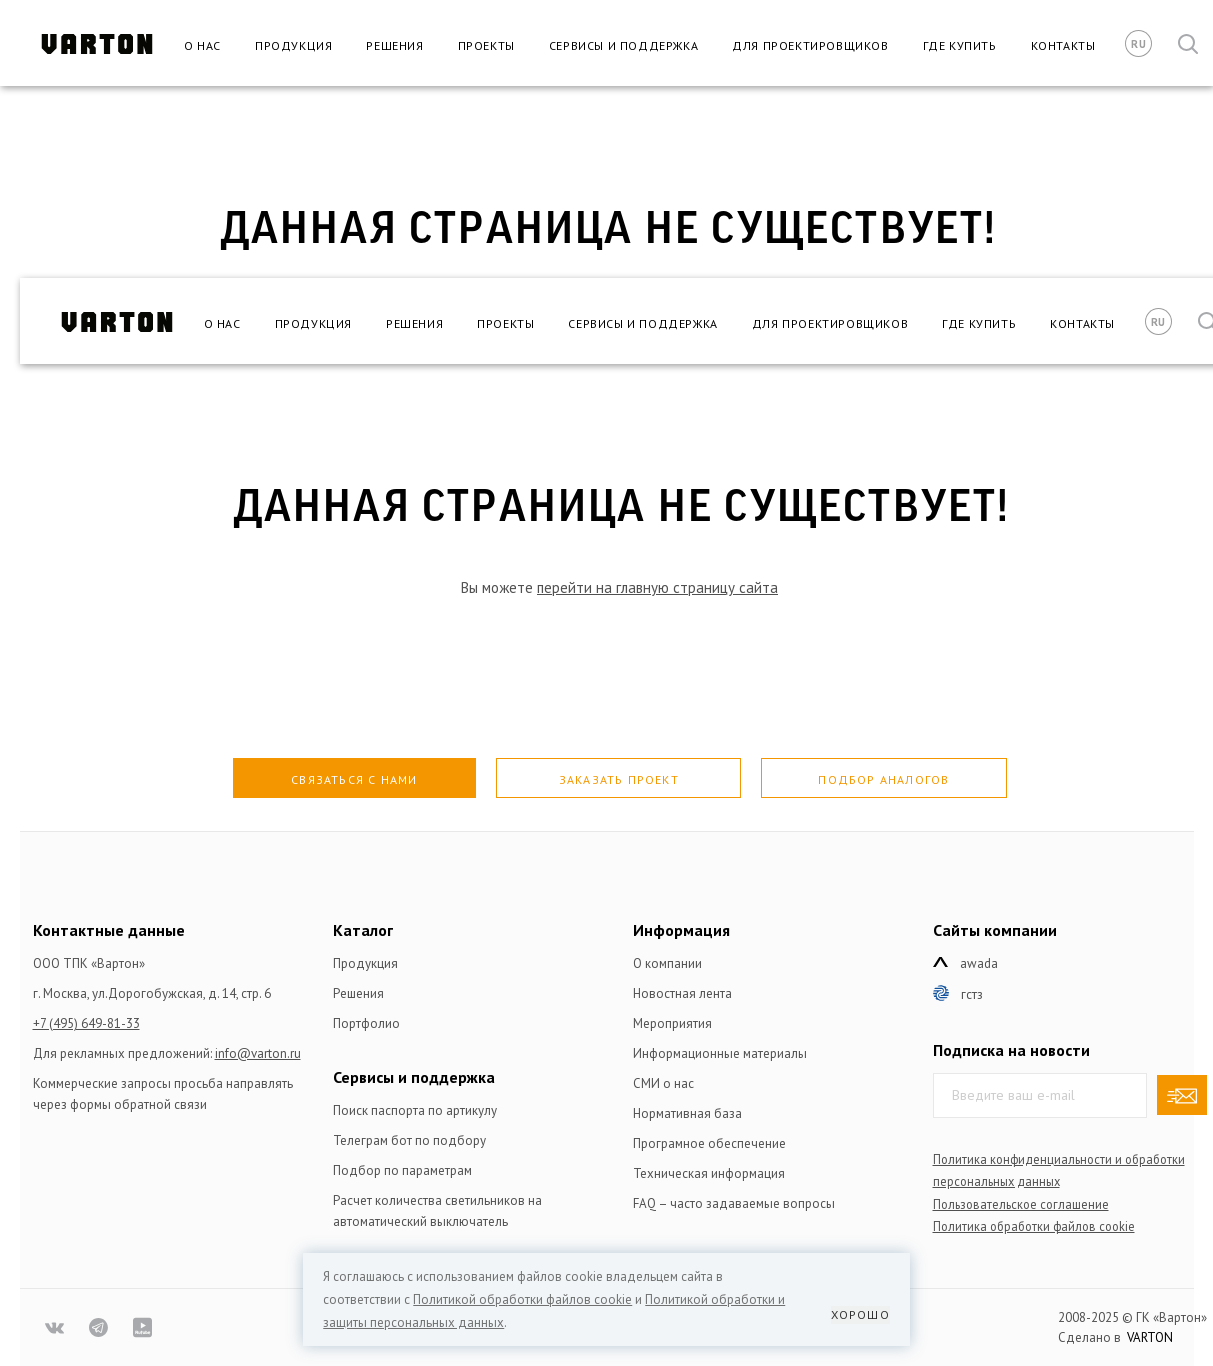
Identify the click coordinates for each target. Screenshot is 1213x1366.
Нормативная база (687, 1113)
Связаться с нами (354, 779)
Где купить (960, 45)
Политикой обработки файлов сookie (522, 1299)
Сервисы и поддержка (623, 45)
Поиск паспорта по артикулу (415, 1110)
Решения (394, 45)
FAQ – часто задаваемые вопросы (734, 1203)
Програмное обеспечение (709, 1143)
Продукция (293, 45)
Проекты (486, 45)
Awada (979, 963)
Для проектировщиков (810, 45)
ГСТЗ (972, 994)
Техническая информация (709, 1173)
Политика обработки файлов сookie (1034, 1226)
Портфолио (366, 1023)
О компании (667, 963)
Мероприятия (672, 1023)
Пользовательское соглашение (1021, 1204)
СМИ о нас (663, 1083)
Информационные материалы (720, 1053)
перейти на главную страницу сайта (657, 587)
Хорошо (860, 1314)
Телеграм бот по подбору (409, 1140)
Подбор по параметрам (402, 1170)
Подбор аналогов (883, 779)
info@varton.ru (258, 1053)
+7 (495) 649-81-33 (86, 1023)
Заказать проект (619, 779)
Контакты (1063, 45)
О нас (202, 45)
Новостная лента (682, 993)
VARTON (1150, 1337)
